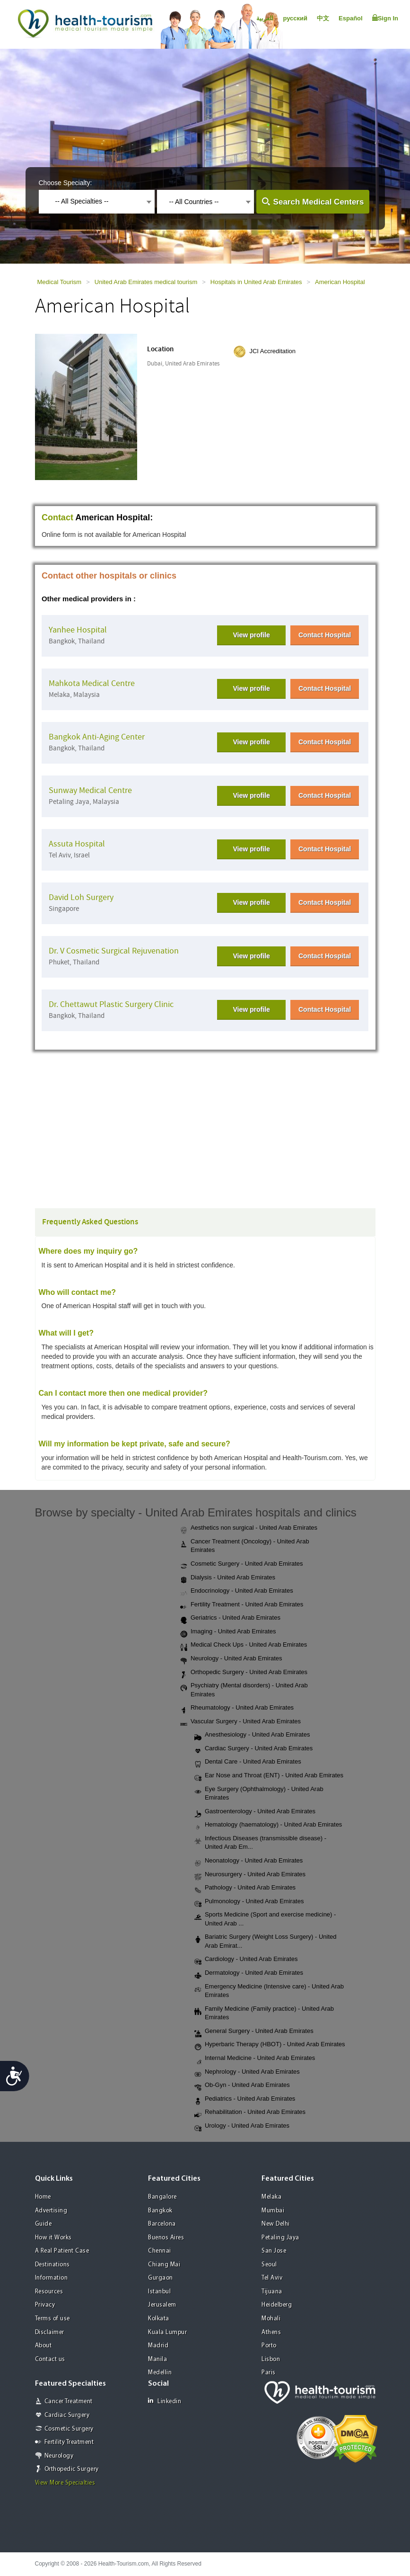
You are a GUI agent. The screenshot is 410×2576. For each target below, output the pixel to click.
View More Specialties (65, 2483)
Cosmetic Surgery (69, 2429)
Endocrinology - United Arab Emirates (236, 1591)
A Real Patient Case (62, 2251)
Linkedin (164, 2401)
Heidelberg (277, 2305)
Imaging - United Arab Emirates (228, 1632)
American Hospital (340, 281)
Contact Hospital (324, 635)
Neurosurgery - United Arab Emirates (249, 1875)
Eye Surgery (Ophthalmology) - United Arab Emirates (258, 1793)
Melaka (271, 2197)
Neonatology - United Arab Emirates (248, 1861)
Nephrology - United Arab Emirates (247, 2072)
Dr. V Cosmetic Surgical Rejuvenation (114, 950)
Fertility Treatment (69, 2442)
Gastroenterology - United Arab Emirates (254, 1812)
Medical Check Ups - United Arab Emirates (243, 1645)
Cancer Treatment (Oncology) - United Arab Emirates (244, 1546)
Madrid (158, 2346)
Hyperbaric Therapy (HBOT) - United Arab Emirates (269, 2045)
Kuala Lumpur (167, 2332)
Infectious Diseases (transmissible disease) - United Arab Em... (260, 1843)
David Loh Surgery (81, 897)
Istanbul (159, 2292)
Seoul (269, 2265)
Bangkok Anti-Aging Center (97, 736)
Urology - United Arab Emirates (241, 2126)
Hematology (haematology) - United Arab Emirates (268, 1825)
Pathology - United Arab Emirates (245, 1888)
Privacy (45, 2305)
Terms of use (52, 2319)
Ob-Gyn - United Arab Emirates (242, 2085)
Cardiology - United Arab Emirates (246, 1959)
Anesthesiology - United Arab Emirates (252, 1735)
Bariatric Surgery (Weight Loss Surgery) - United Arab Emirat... (265, 1941)
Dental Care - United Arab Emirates (247, 1762)
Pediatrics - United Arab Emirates (244, 2099)
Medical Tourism (59, 281)
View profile (251, 635)
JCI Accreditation (272, 351)
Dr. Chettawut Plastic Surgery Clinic (111, 1004)
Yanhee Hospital (78, 629)
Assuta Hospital (77, 843)
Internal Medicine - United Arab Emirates (254, 2058)
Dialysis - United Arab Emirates (227, 1578)
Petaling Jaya (280, 2238)
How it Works (53, 2238)
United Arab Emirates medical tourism (146, 281)
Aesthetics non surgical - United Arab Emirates (248, 1528)
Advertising (51, 2211)
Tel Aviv (272, 2278)
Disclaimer (49, 2332)
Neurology (59, 2456)
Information (51, 2278)
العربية (264, 18)
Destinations (52, 2265)
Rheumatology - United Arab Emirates (237, 1708)
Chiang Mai (164, 2265)
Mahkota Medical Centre (92, 683)
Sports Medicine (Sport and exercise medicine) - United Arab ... (265, 1919)
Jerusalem (162, 2305)
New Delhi (276, 2224)
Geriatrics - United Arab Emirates (230, 1618)
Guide (43, 2224)
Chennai (159, 2251)
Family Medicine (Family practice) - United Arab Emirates (264, 2013)
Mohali (271, 2319)
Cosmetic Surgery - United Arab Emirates (241, 1564)
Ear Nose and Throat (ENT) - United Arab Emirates (268, 1776)
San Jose (274, 2251)
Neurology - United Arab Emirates (231, 1659)
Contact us (50, 2359)
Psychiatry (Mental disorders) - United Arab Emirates (244, 1690)
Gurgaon (160, 2278)
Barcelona (162, 2224)
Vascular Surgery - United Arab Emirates (240, 1722)
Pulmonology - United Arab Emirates (249, 1902)
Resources (49, 2292)
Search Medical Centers (318, 201)
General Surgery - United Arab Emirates (254, 2031)
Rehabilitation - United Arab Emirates (249, 2112)
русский (295, 18)
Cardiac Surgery (67, 2415)
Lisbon (271, 2359)
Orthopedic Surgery (71, 2469)
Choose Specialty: (65, 183)
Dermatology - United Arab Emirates (248, 1973)
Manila (157, 2359)
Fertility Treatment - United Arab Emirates (241, 1605)
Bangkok (160, 2211)
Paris (269, 2373)
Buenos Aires (166, 2238)
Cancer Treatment (68, 2401)
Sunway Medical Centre (90, 790)
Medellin (160, 2373)
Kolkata (158, 2319)
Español (351, 18)
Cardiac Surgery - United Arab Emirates (253, 1749)
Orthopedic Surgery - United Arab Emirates (243, 1672)
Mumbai (273, 2211)
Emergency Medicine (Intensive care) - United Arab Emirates (269, 1991)
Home (43, 2197)
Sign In (385, 18)
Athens (271, 2332)
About (43, 2346)
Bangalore (162, 2197)
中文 (323, 18)
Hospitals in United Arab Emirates (256, 281)
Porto (269, 2346)
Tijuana (272, 2292)
